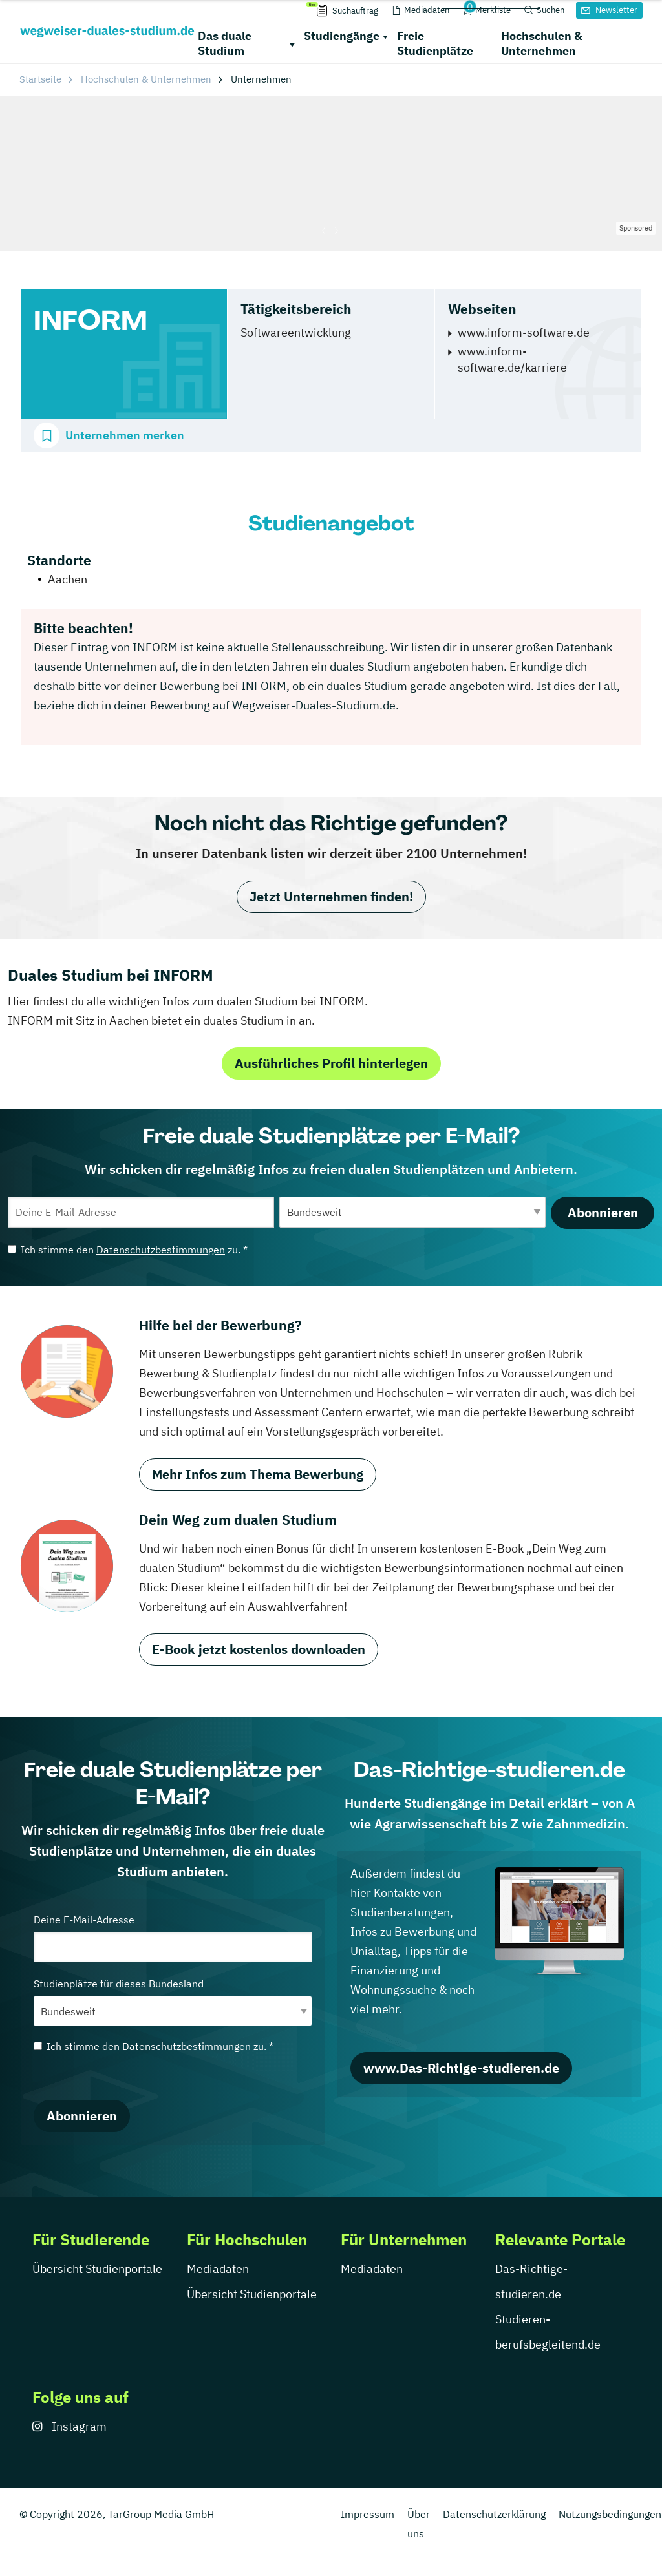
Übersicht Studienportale (97, 2268)
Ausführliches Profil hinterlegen (331, 1063)
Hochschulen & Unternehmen (541, 43)
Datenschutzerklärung (494, 2514)
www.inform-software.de (524, 332)
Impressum (367, 2514)
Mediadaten (218, 2268)
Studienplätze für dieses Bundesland (173, 2001)
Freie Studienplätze (435, 43)
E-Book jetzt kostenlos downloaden (258, 1649)
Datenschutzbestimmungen (160, 1249)
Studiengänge (341, 35)
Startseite (40, 79)
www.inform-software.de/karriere (512, 359)
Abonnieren (603, 1212)
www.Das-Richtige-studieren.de (461, 2068)
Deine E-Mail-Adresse (173, 1937)
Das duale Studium (224, 43)
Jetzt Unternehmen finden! (331, 896)
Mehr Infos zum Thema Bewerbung (257, 1474)
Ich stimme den (128, 1249)
